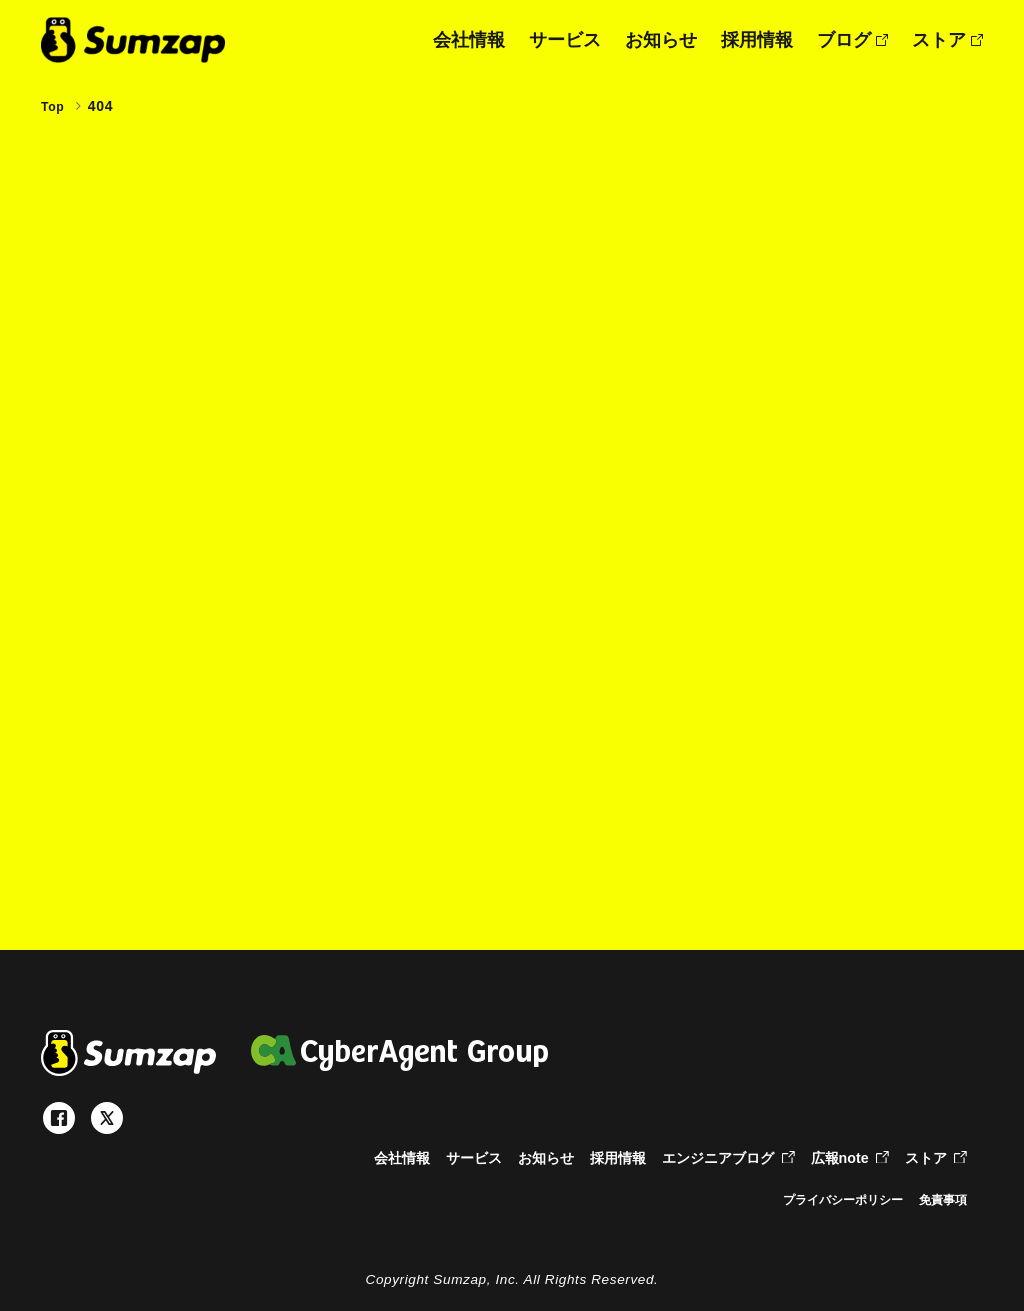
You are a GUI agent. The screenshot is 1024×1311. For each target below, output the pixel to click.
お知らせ (661, 40)
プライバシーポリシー (825, 1199)
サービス (565, 40)
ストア (947, 40)
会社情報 (469, 40)
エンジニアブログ (716, 1157)
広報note (845, 1157)
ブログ (852, 40)
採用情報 (757, 40)
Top (54, 106)
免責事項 (939, 1199)
